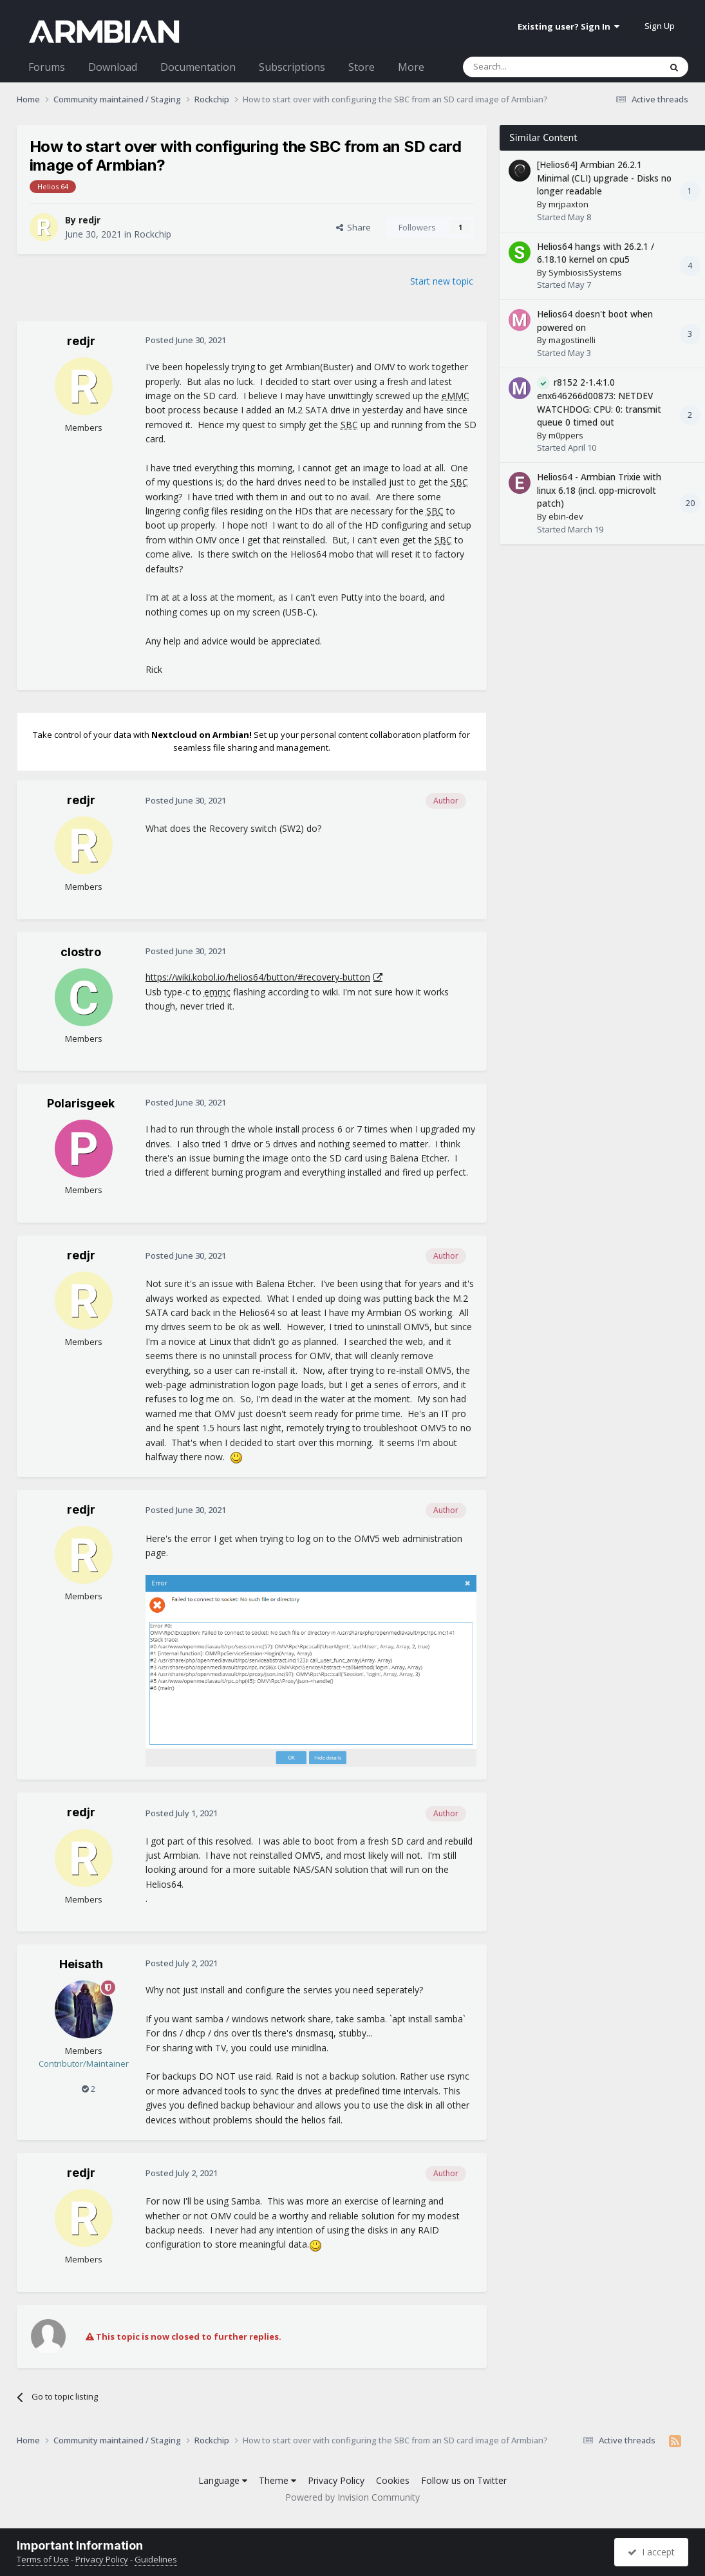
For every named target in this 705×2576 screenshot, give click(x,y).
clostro (81, 952)
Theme (277, 2480)
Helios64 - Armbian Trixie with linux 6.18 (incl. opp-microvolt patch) (599, 490)
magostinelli (572, 340)
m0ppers (566, 435)
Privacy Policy (336, 2480)
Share (353, 227)
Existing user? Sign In (568, 26)
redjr (89, 220)
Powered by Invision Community (352, 2497)
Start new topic (441, 281)
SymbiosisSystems (585, 272)
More (411, 67)
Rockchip (152, 234)
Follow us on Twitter (464, 2480)
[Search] (530, 67)
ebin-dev (566, 516)
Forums (46, 67)
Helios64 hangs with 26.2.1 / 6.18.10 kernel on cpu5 (595, 253)
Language (222, 2480)
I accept (651, 2552)
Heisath (81, 1964)
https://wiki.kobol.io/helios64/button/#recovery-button (258, 977)
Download (112, 67)
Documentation (198, 67)
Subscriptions (292, 67)
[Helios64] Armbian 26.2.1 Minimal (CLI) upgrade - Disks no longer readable (604, 177)
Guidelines (156, 2559)
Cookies (392, 2480)
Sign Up (659, 26)
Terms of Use (43, 2559)
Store (361, 67)
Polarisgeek (81, 1103)
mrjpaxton (568, 204)
